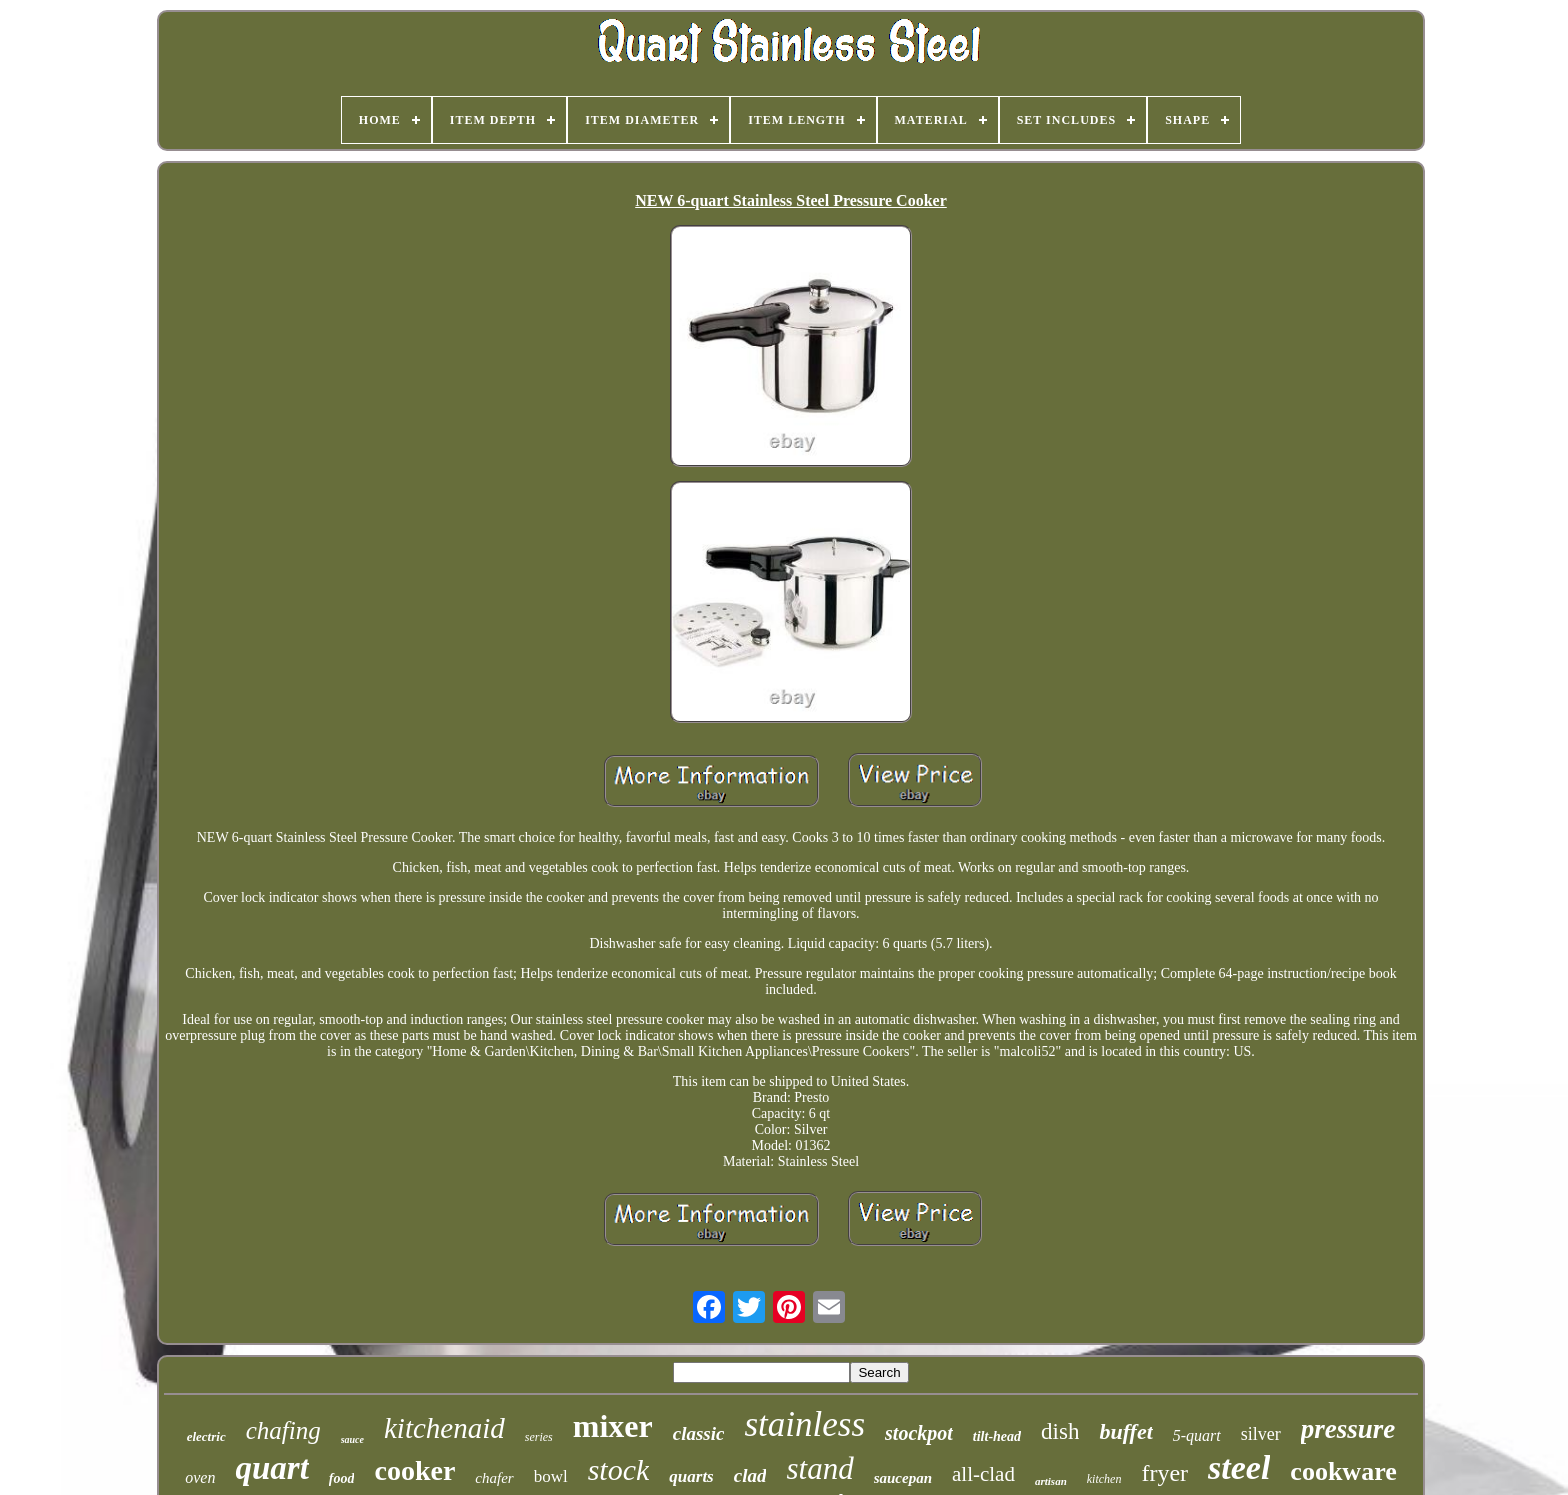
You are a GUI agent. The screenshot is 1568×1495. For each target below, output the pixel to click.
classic (699, 1433)
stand (819, 1468)
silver (1261, 1434)
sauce (352, 1439)
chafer (494, 1478)
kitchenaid (444, 1428)
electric (206, 1436)
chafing (283, 1430)
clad (750, 1475)
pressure (1348, 1429)
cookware (1343, 1471)
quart (271, 1468)
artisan (1051, 1481)
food (342, 1478)
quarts (691, 1476)
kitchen (1104, 1479)
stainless (804, 1424)
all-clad (983, 1474)
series (539, 1437)
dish (1060, 1431)
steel (1239, 1467)
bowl (551, 1476)
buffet (1125, 1431)
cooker (414, 1470)
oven (200, 1477)
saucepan (903, 1478)
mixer (613, 1426)
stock (619, 1469)
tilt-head (997, 1436)
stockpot (919, 1433)
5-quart (1197, 1435)
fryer (1164, 1473)
